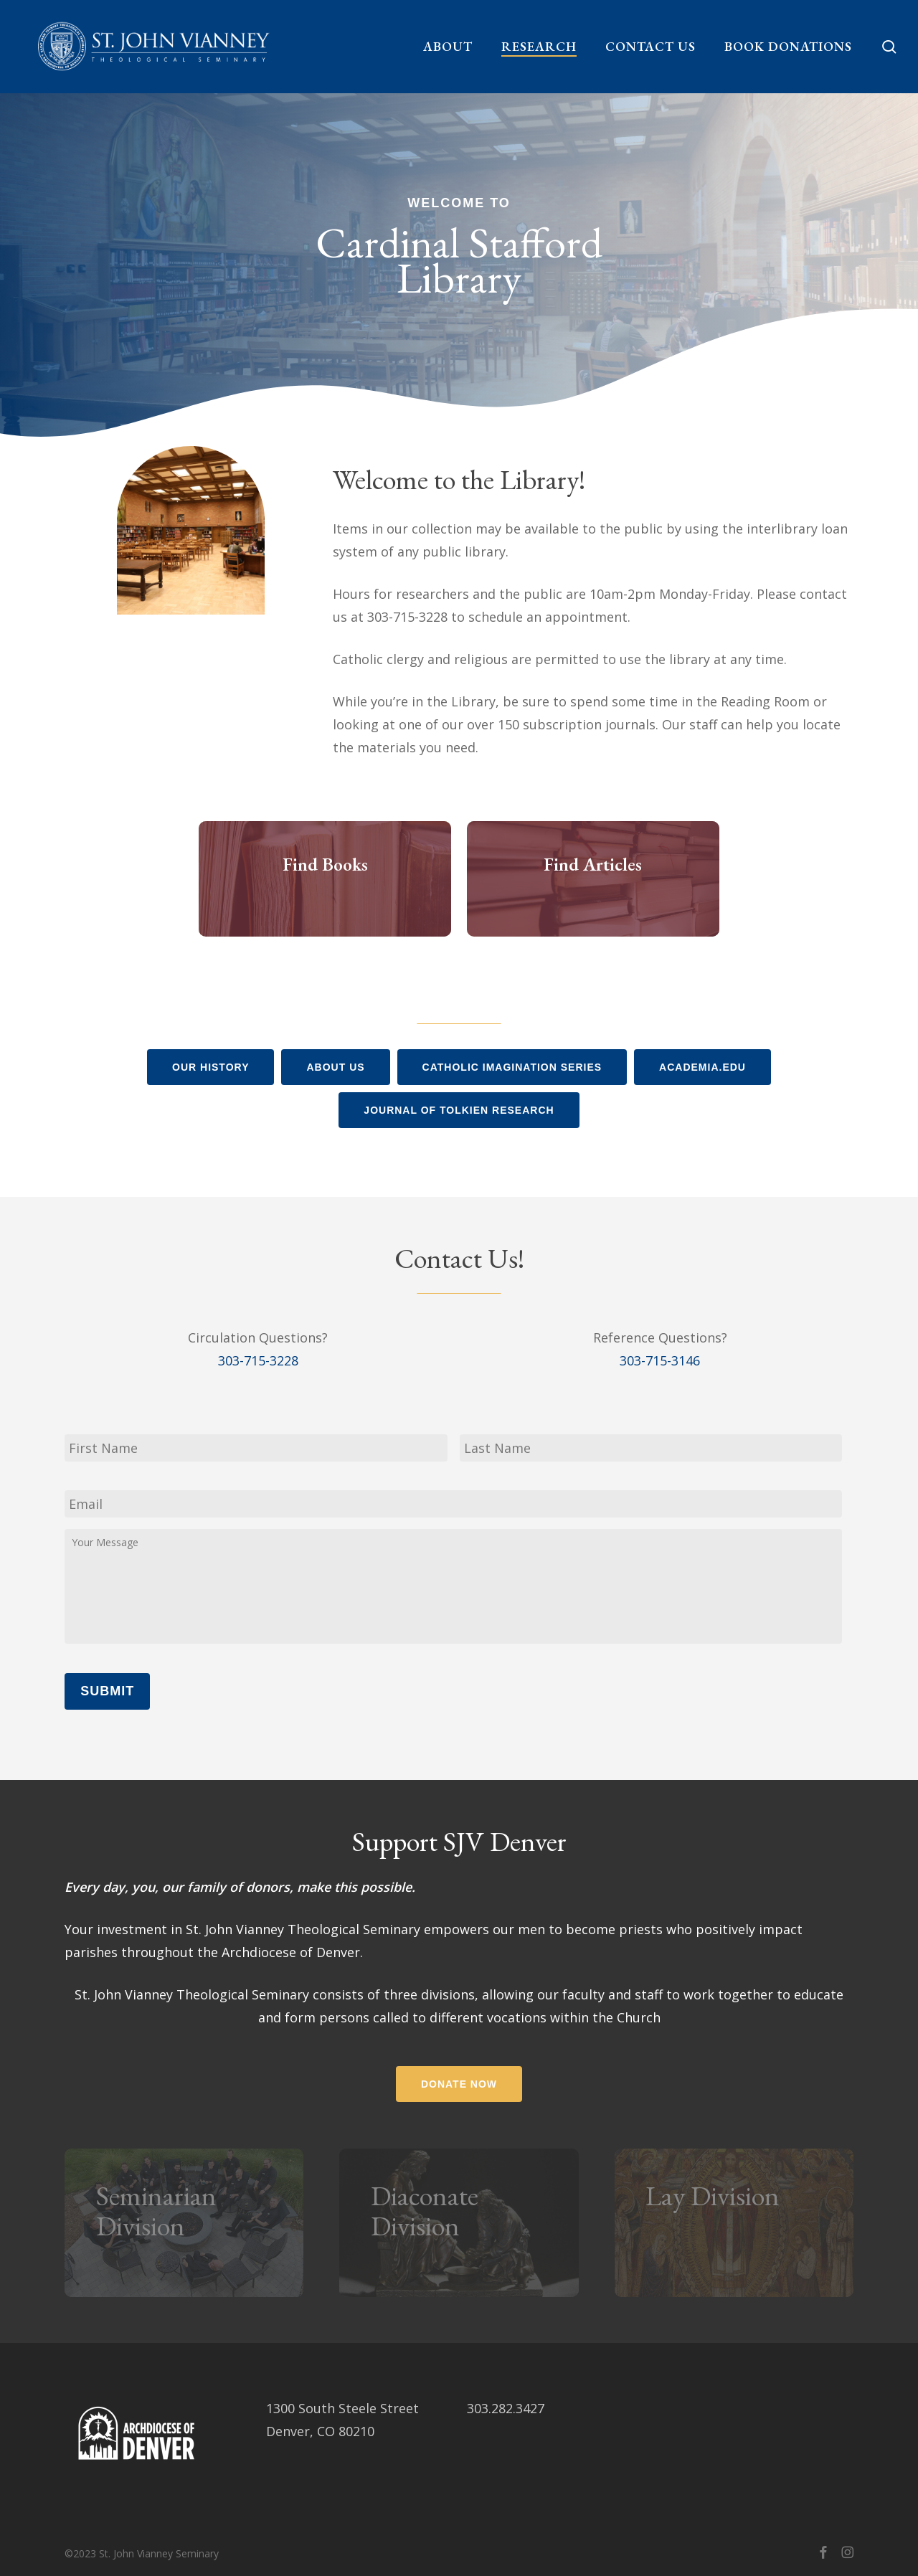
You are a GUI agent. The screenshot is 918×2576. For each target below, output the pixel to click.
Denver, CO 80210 (320, 2431)
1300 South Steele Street (342, 2408)
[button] (210, 1067)
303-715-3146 (660, 1360)
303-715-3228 (258, 1360)
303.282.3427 (505, 2408)
